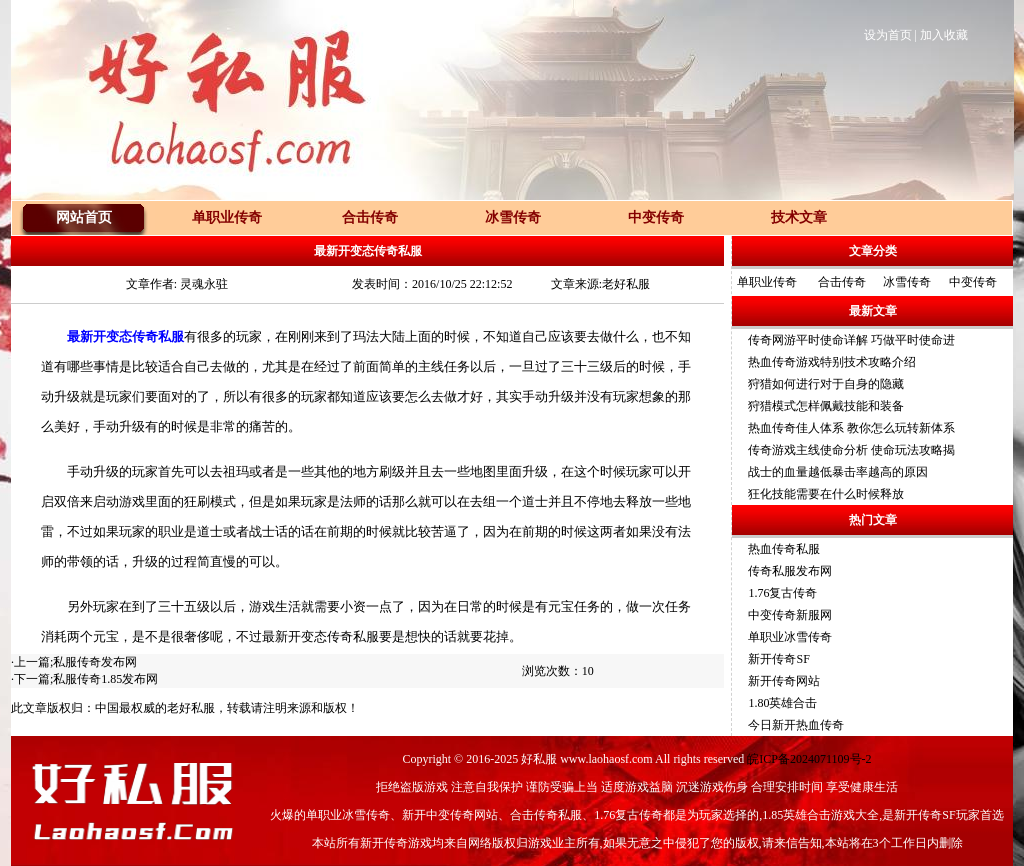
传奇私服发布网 (790, 571)
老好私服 (191, 708)
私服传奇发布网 (95, 662)
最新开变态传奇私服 (125, 336)
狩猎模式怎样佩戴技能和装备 (826, 406)
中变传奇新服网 (790, 615)
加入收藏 (944, 35)
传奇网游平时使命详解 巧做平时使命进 (851, 340)
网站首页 (84, 217)
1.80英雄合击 (782, 703)
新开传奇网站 (784, 681)
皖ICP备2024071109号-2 (809, 759)
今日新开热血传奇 (796, 725)
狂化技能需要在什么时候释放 (826, 494)
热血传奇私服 (784, 549)
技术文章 (799, 217)
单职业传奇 (767, 282)
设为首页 (888, 35)
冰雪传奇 (907, 282)
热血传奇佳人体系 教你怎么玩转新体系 (851, 428)
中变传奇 (973, 282)
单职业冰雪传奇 (790, 637)
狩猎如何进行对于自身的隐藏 (826, 384)
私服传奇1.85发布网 (105, 679)
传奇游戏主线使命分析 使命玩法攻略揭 (851, 450)
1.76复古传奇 (782, 593)
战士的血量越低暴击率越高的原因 (838, 472)
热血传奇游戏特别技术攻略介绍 (832, 362)
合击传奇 (842, 282)
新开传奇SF (778, 659)
